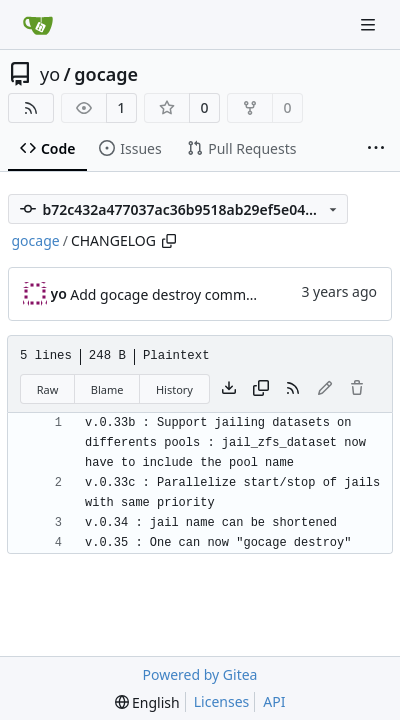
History (174, 389)
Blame (107, 389)
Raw (48, 389)
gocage (106, 74)
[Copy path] (169, 241)
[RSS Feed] (31, 108)
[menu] (147, 702)
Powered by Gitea (200, 674)
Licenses (222, 701)
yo (50, 74)
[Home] (38, 25)
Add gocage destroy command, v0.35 (191, 294)
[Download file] (229, 389)
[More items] (376, 149)
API (274, 701)
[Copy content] (261, 389)
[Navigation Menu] (370, 24)
